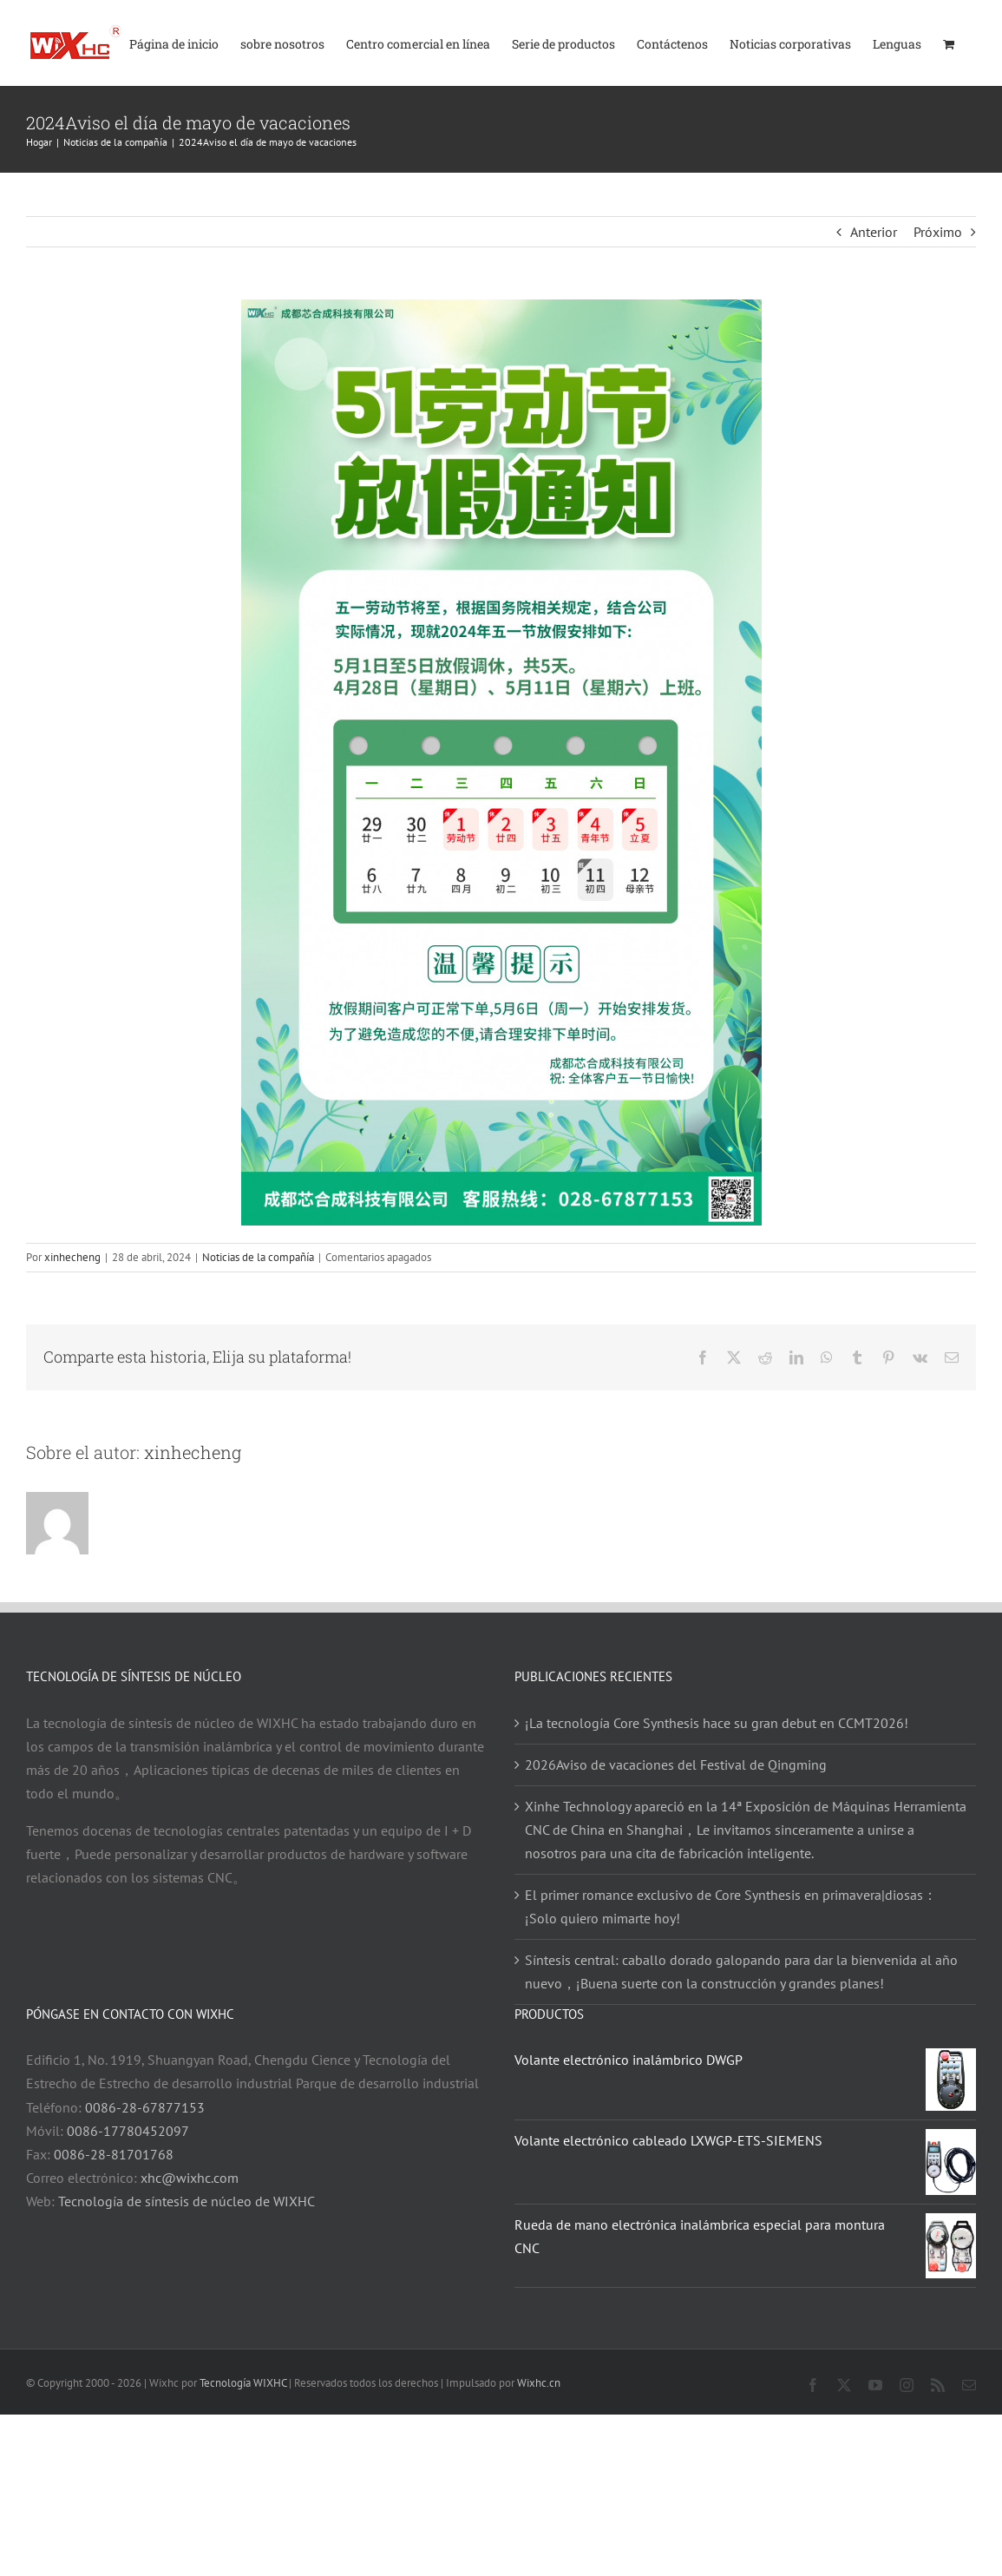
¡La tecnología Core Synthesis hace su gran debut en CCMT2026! (716, 1723)
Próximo (938, 231)
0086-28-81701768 (114, 2154)
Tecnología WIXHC (243, 2383)
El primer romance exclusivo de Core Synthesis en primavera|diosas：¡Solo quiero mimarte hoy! (731, 1906)
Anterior (873, 231)
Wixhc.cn (538, 2383)
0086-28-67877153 (145, 2107)
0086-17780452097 (128, 2130)
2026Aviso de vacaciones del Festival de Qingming (676, 1764)
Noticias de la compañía (258, 1257)
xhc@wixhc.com (190, 2177)
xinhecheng (72, 1257)
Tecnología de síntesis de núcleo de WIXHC (186, 2201)
